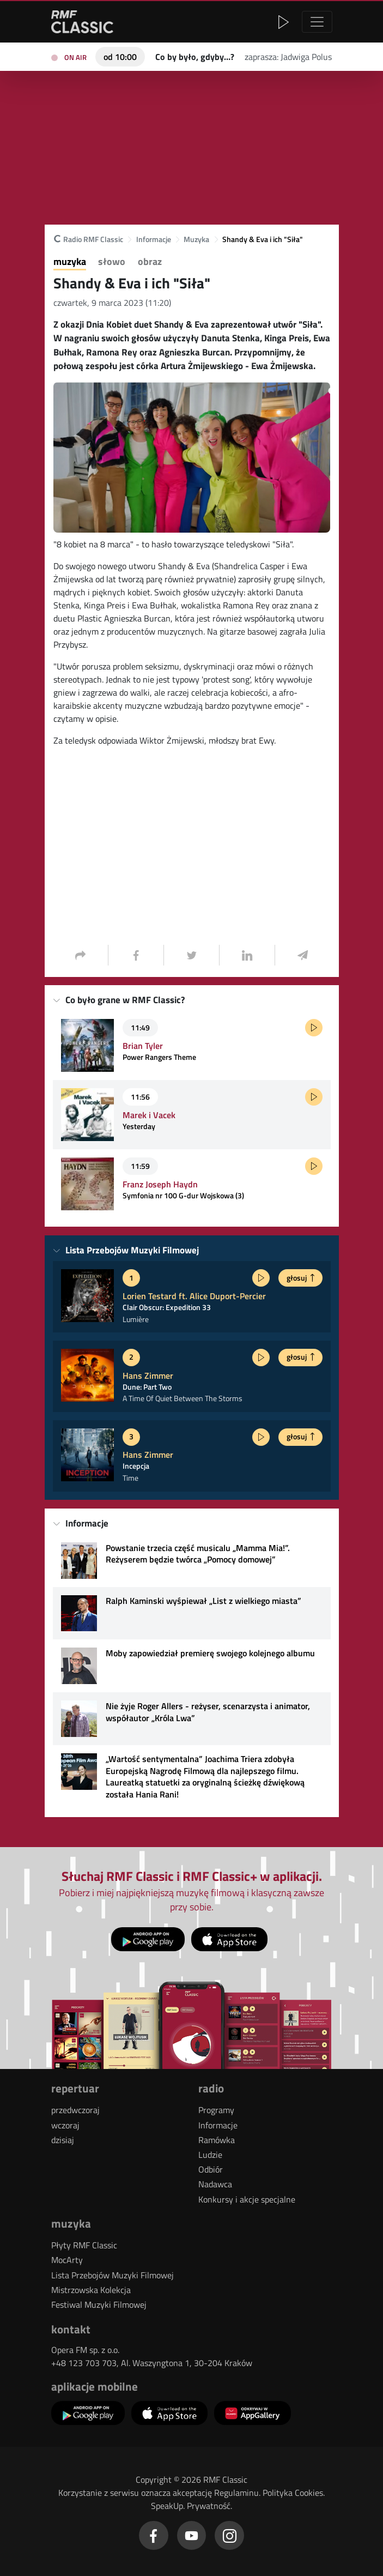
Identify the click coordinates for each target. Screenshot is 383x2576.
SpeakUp (167, 2505)
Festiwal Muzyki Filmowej (99, 2304)
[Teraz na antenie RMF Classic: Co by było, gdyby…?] (194, 55)
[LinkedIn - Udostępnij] (247, 955)
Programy (216, 2109)
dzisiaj (62, 2139)
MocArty (67, 2259)
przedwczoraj (75, 2109)
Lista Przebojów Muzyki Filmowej (112, 2275)
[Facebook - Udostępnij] (135, 955)
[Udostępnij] (80, 955)
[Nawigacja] (317, 22)
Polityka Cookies (293, 2492)
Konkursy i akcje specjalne (246, 2199)
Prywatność (208, 2505)
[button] (218, 22)
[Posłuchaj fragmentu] (314, 1027)
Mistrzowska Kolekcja (91, 2289)
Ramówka (216, 2139)
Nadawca (215, 2184)
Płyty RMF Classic (84, 2245)
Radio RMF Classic (88, 239)
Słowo (111, 262)
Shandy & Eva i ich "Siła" (262, 239)
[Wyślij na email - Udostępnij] (302, 955)
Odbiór (210, 2169)
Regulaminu (236, 2492)
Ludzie (210, 2154)
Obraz (150, 262)
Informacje (153, 239)
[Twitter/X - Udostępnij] (191, 955)
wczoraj (65, 2125)
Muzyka (196, 239)
